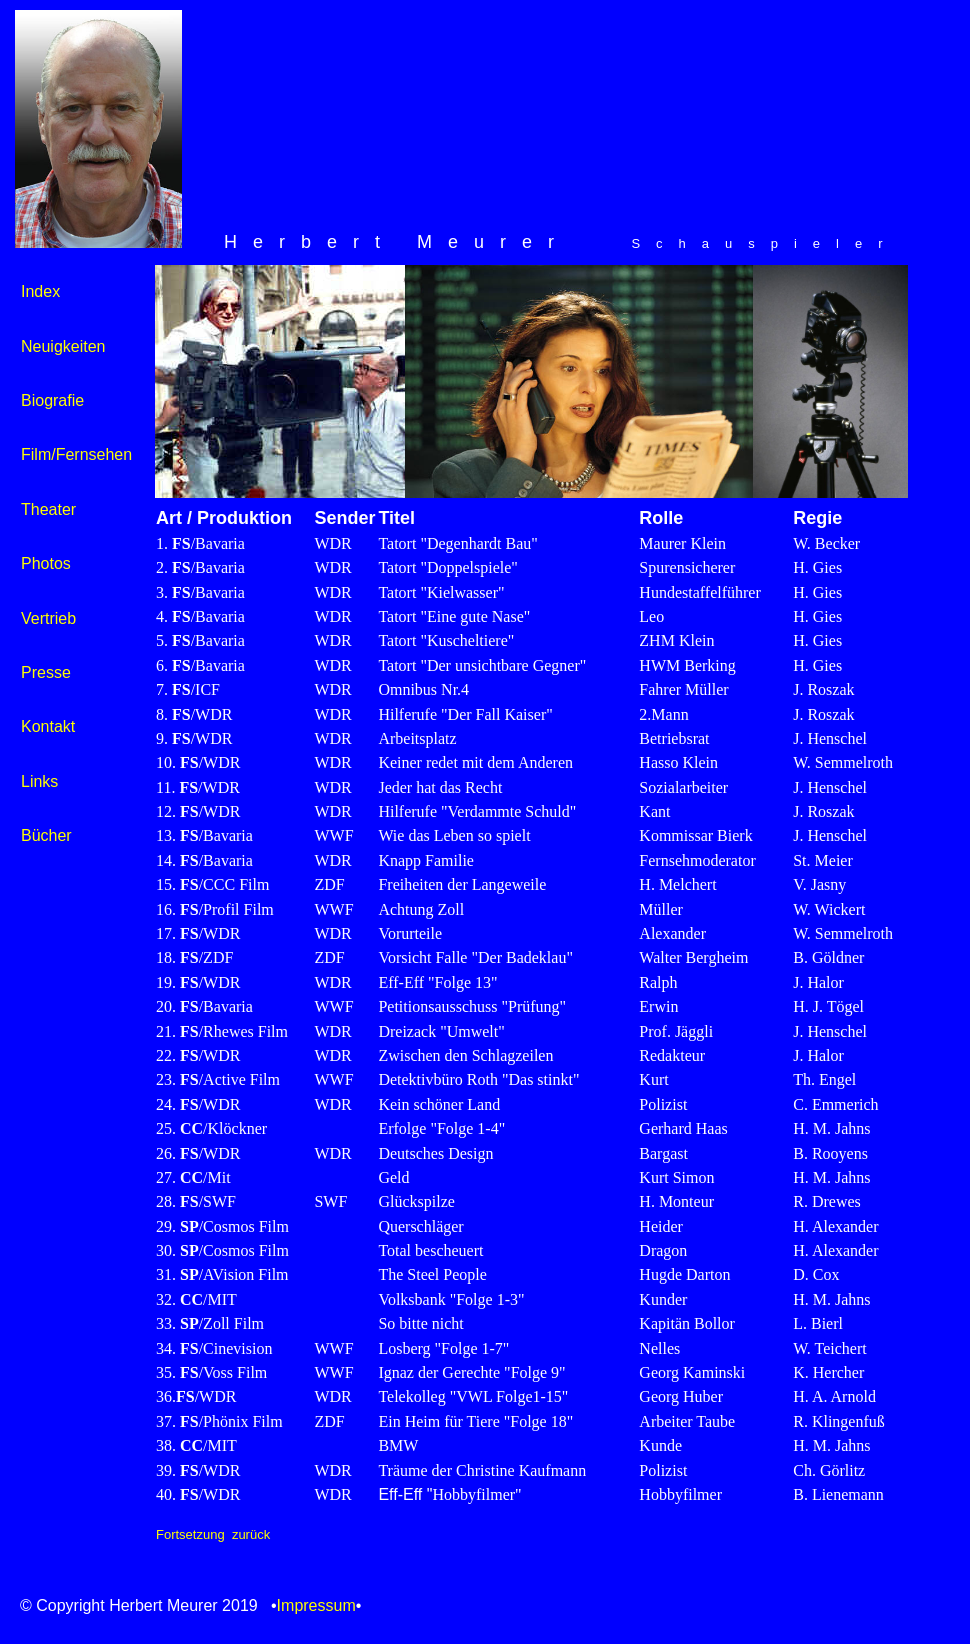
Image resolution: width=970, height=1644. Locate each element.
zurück (251, 1534)
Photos (46, 563)
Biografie (52, 400)
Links (39, 781)
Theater (48, 509)
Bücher (46, 835)
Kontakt (48, 726)
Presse (46, 672)
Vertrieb (48, 618)
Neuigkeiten (63, 346)
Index (40, 291)
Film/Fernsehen (76, 454)
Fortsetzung (190, 1534)
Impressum (316, 1605)
